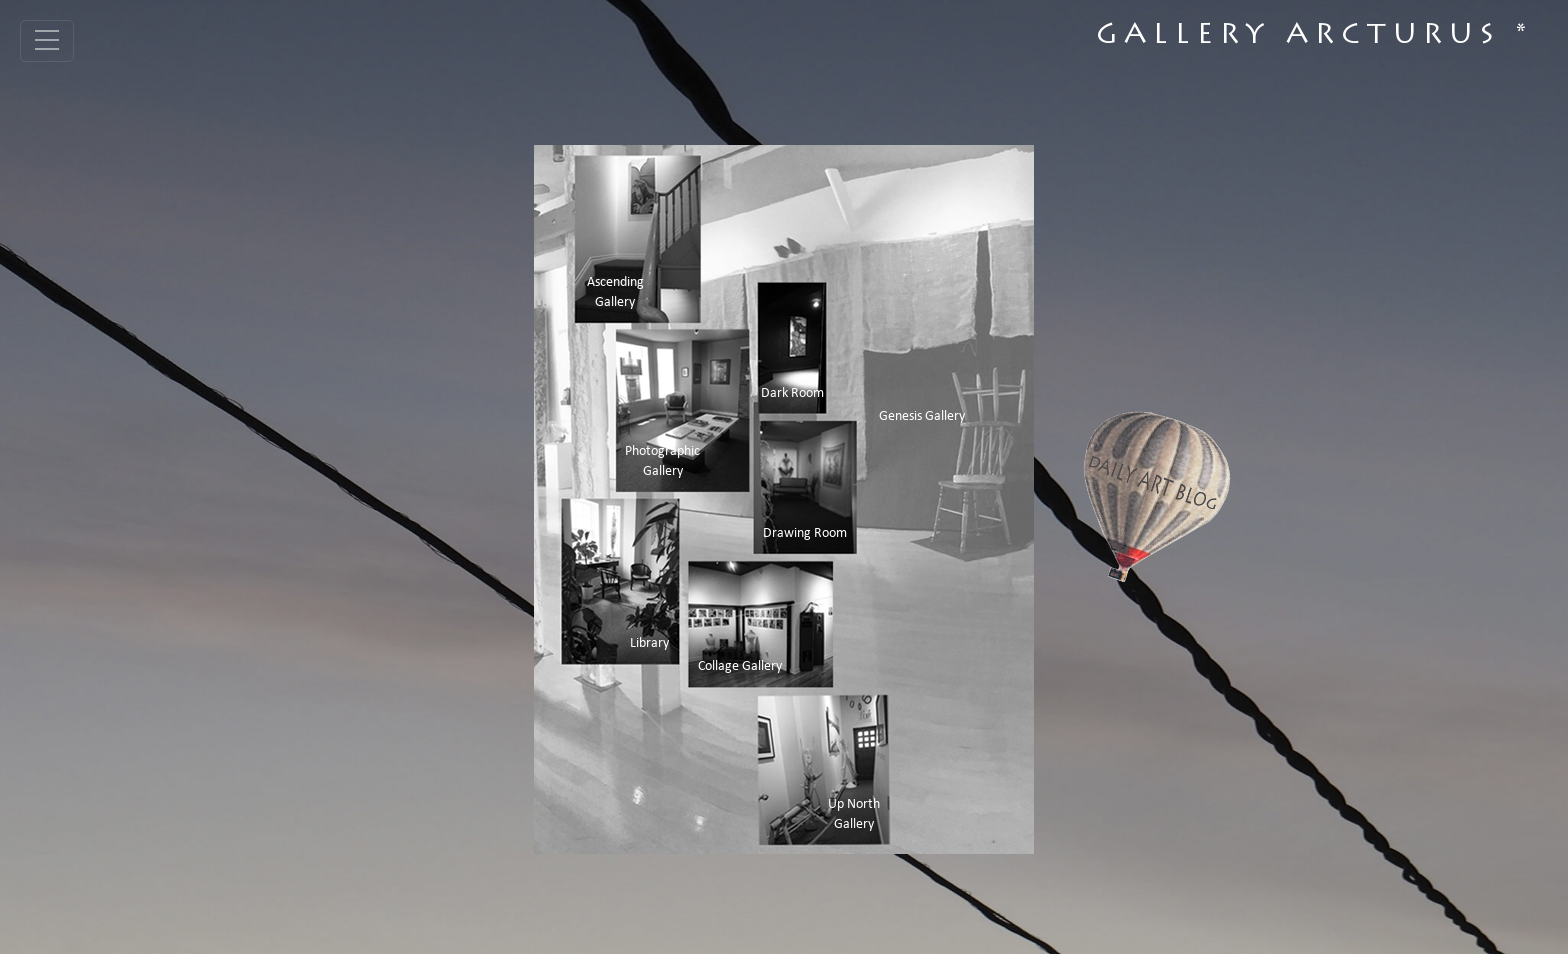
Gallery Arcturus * (1314, 37)
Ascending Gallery (615, 292)
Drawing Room (805, 533)
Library (649, 643)
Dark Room (792, 393)
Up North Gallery (854, 814)
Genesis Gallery (922, 416)
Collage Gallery (740, 666)
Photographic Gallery (662, 461)
